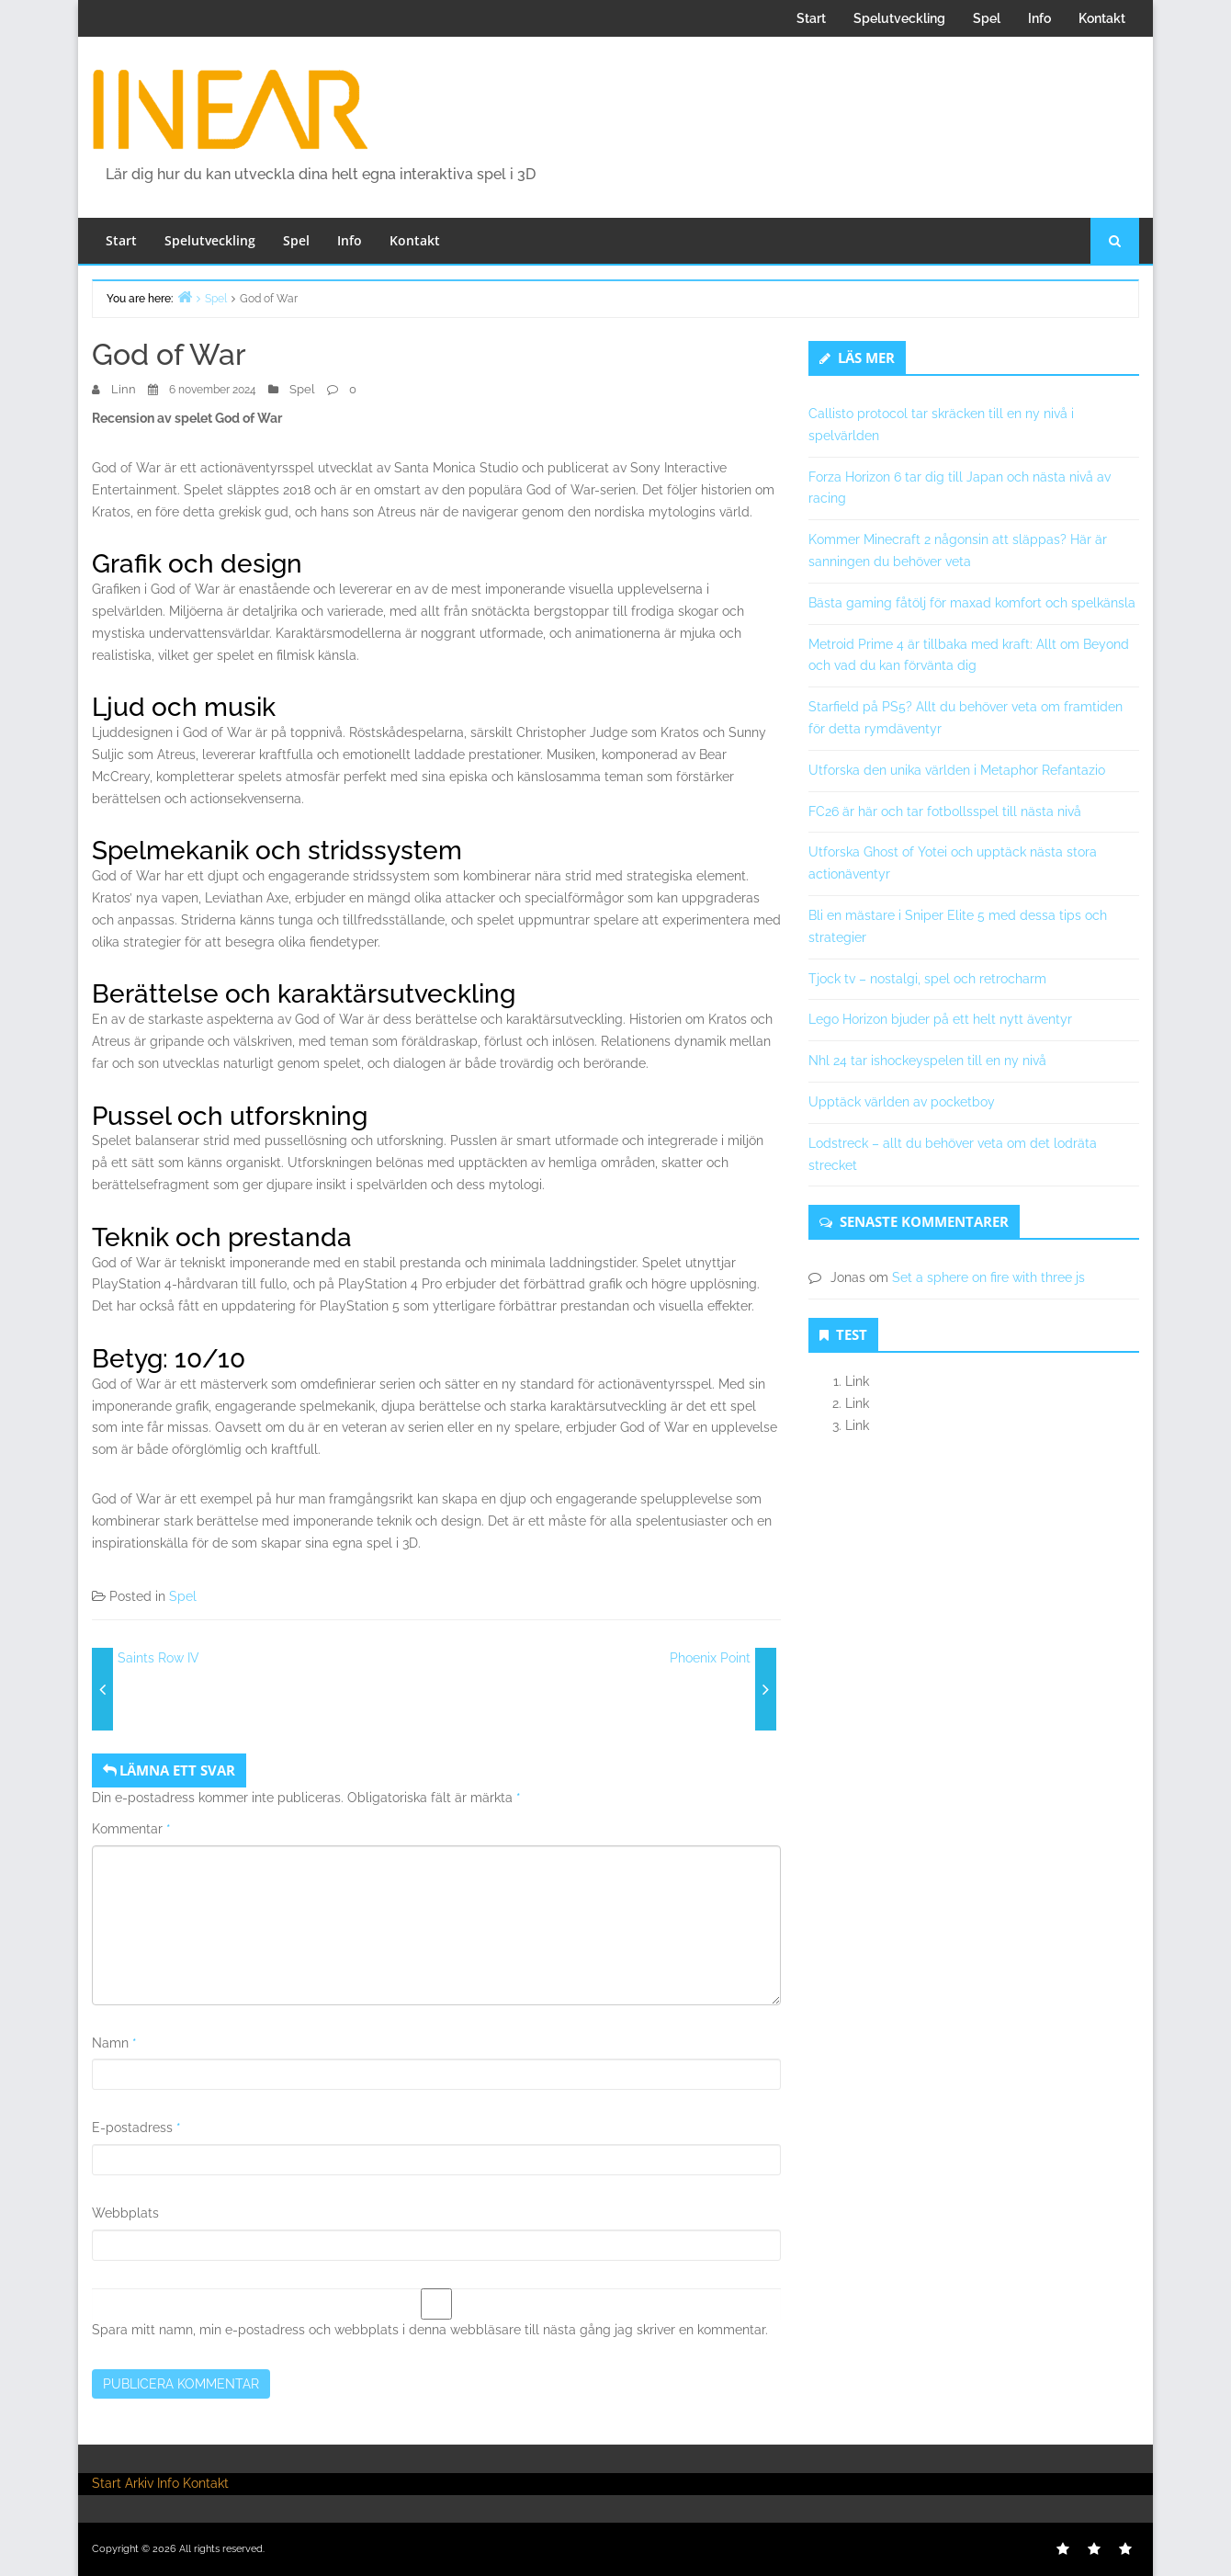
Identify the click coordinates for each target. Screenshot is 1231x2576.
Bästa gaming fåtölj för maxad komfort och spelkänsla (971, 603)
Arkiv (139, 2483)
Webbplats (125, 2213)
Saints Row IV (158, 1658)
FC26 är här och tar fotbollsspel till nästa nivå (944, 811)
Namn (114, 2043)
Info (1039, 18)
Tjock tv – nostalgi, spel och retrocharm (927, 978)
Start (811, 18)
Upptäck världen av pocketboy (901, 1102)
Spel (986, 18)
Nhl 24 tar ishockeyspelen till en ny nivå (927, 1060)
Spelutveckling (899, 18)
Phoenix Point (710, 1658)
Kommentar (131, 1828)
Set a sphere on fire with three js (988, 1277)
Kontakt (1102, 18)
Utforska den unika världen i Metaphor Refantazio (956, 770)
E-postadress (136, 2127)
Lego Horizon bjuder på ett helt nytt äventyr (940, 1019)
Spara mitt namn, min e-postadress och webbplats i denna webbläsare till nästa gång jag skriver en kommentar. (430, 2329)
